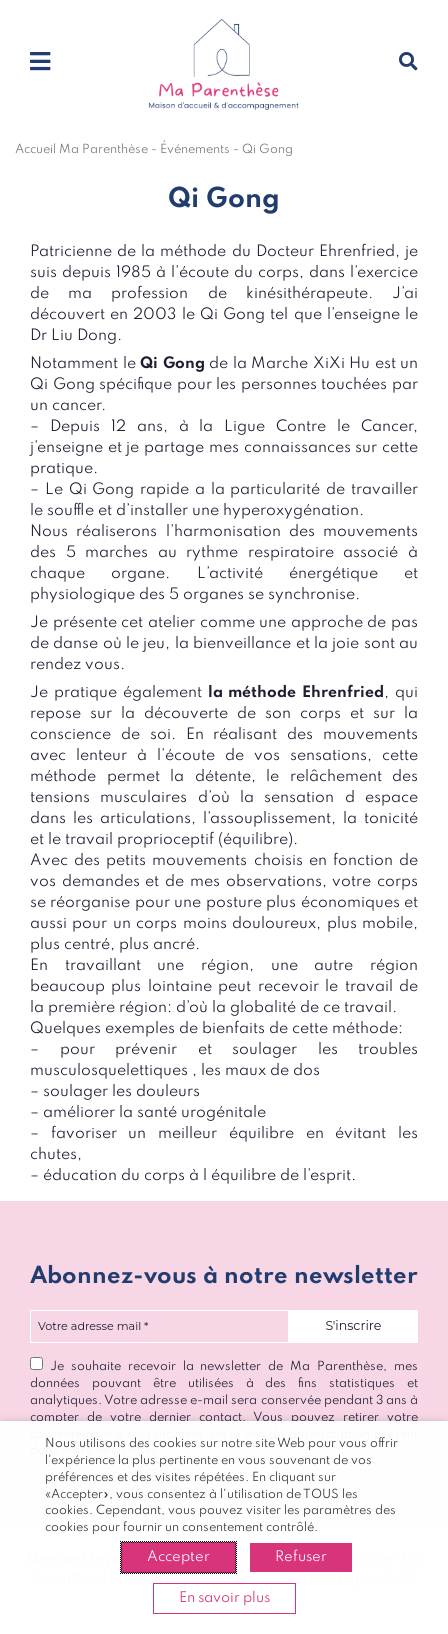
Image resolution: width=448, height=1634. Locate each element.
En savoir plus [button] (224, 1598)
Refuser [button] (301, 1557)
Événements (195, 149)
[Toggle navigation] (40, 63)
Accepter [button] (178, 1557)
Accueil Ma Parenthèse (81, 149)
